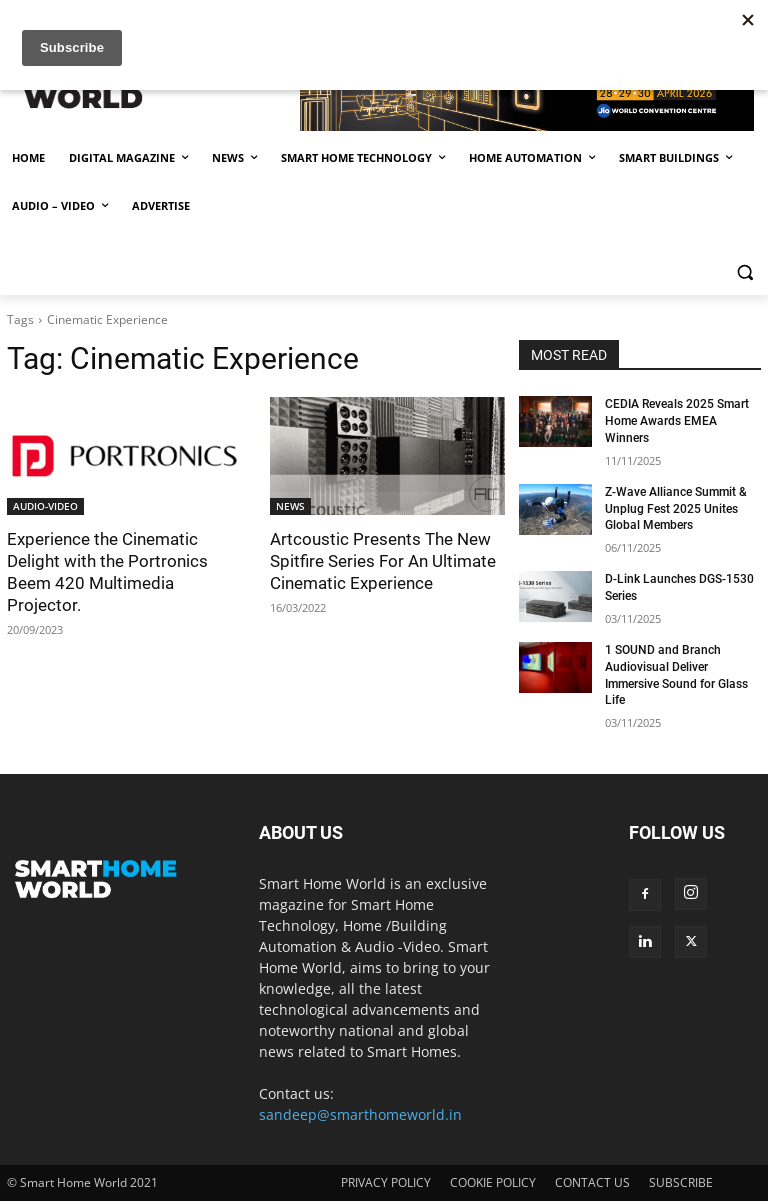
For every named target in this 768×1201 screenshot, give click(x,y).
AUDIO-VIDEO (45, 506)
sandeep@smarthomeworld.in (360, 1114)
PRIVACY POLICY (386, 1182)
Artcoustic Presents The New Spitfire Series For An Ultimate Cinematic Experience (383, 561)
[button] (744, 272)
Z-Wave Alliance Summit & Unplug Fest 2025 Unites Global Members (676, 509)
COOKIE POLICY (493, 1182)
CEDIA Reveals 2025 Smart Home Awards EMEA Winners (677, 421)
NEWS (290, 506)
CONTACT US (592, 1182)
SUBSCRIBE (681, 1182)
